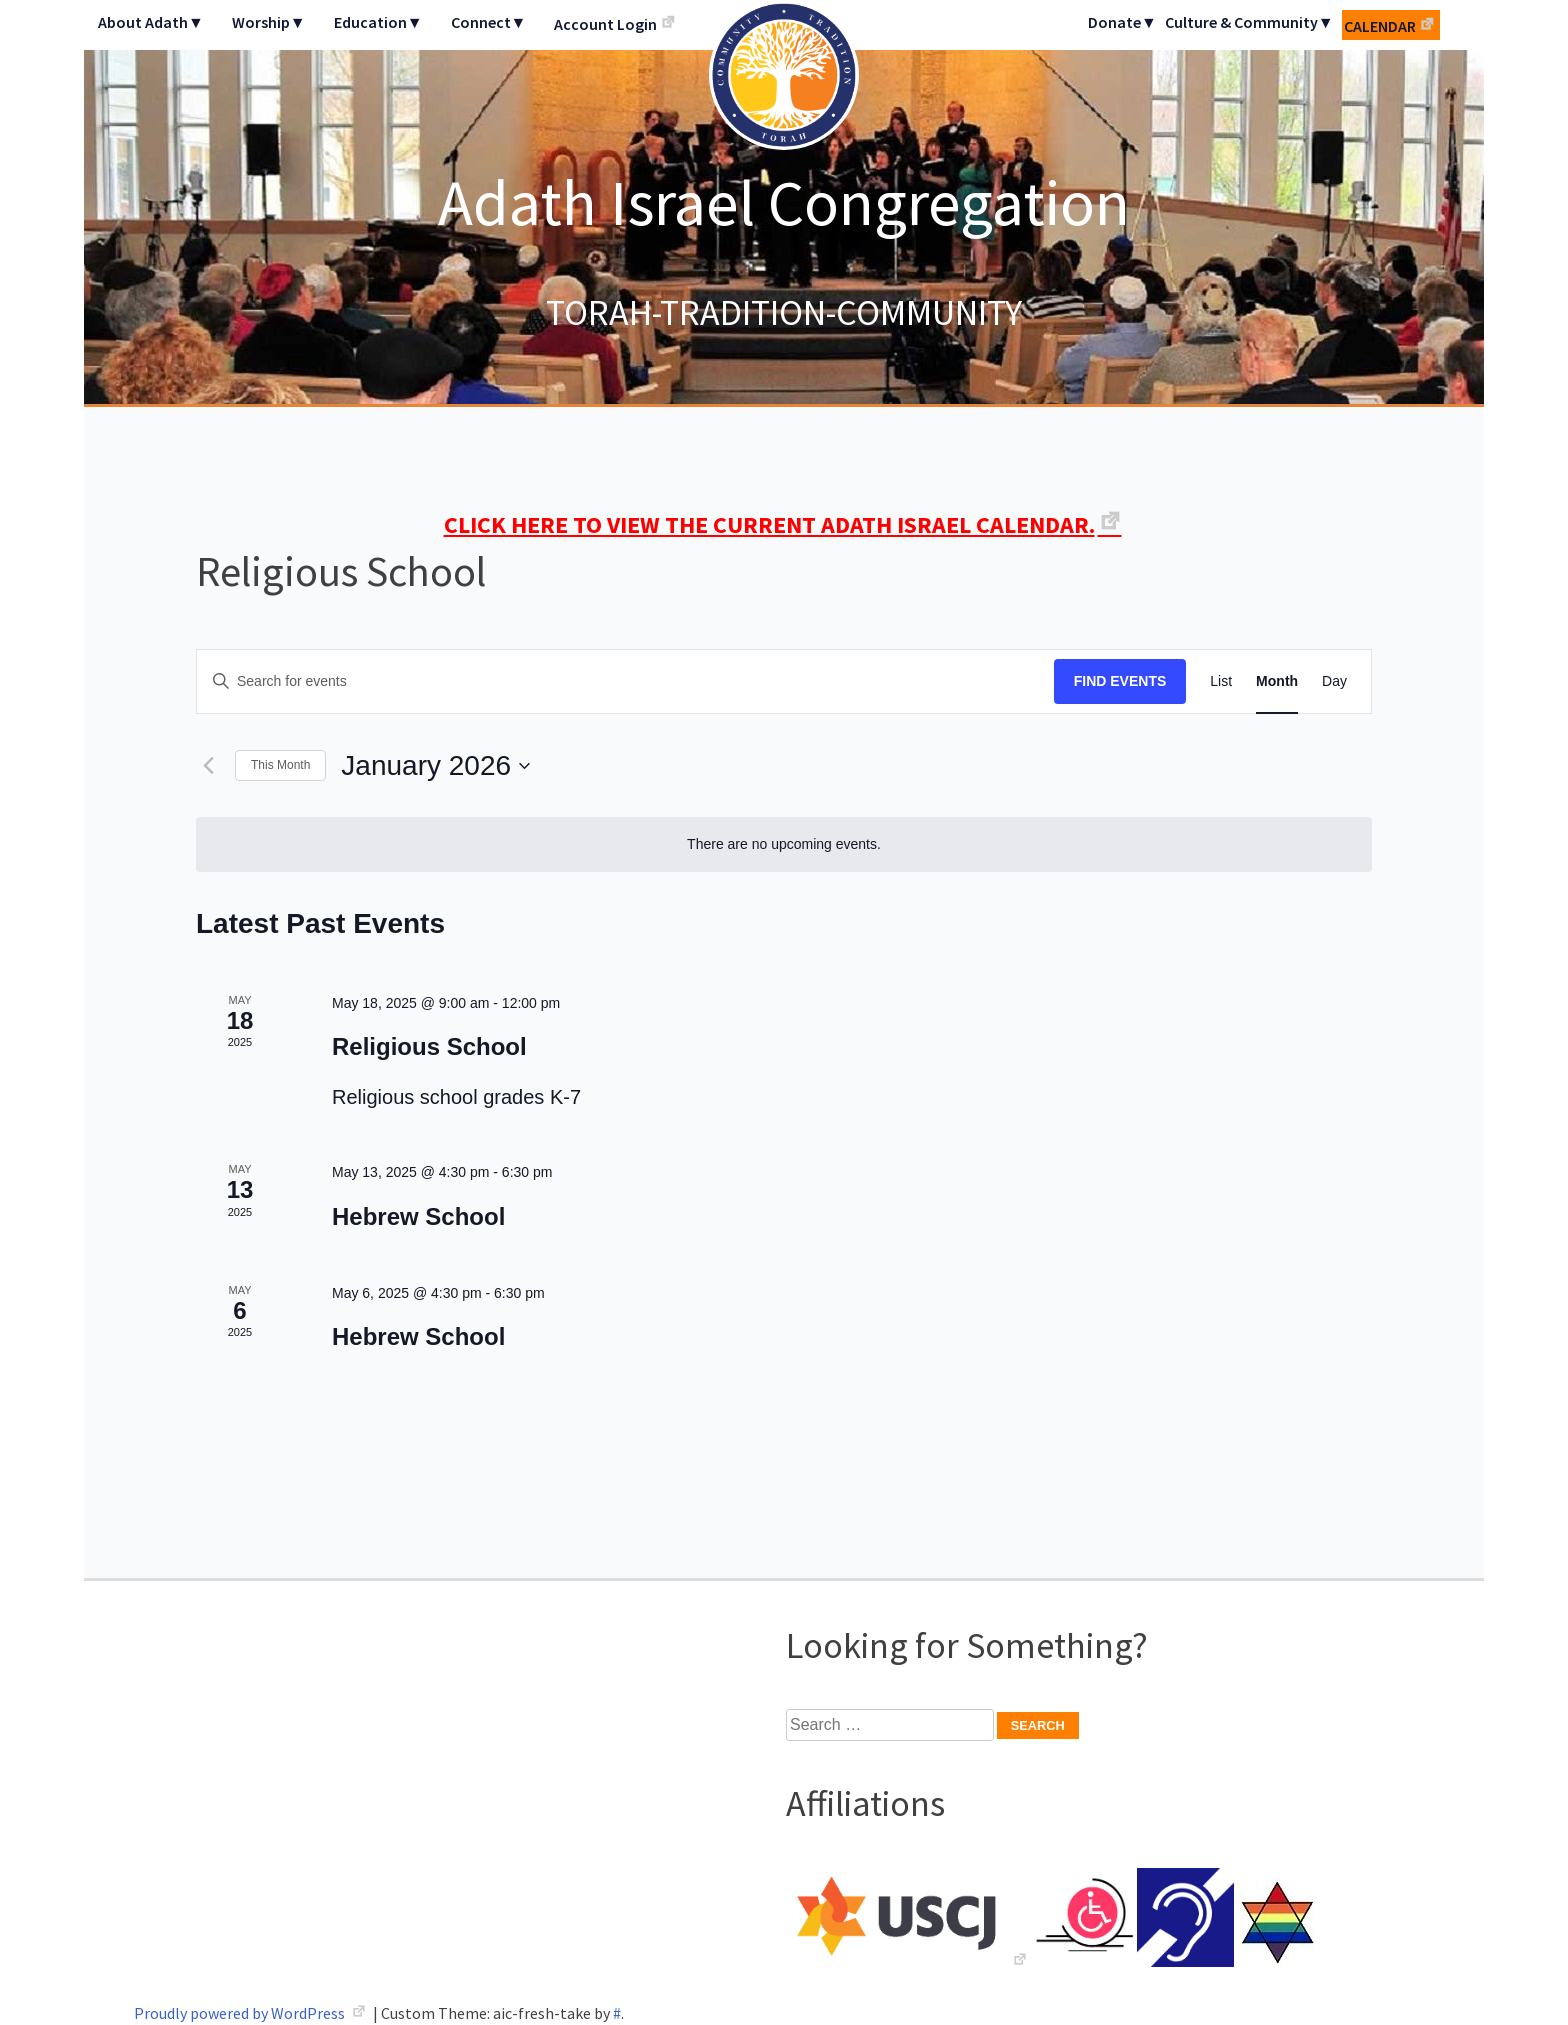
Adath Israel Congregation (784, 202)
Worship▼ (269, 22)
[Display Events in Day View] (1334, 681)
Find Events (1120, 681)
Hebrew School (418, 1216)
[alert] (784, 844)
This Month (280, 765)
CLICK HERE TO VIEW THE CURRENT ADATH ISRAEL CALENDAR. (769, 524)
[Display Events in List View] (1221, 681)
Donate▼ (1122, 22)
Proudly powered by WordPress (241, 2013)
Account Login (605, 24)
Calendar (1380, 26)
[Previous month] (208, 766)
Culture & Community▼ (1249, 22)
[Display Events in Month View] (1277, 681)
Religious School (429, 1046)
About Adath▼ (151, 22)
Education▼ (378, 22)
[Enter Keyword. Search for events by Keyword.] (625, 681)
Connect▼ (489, 22)
